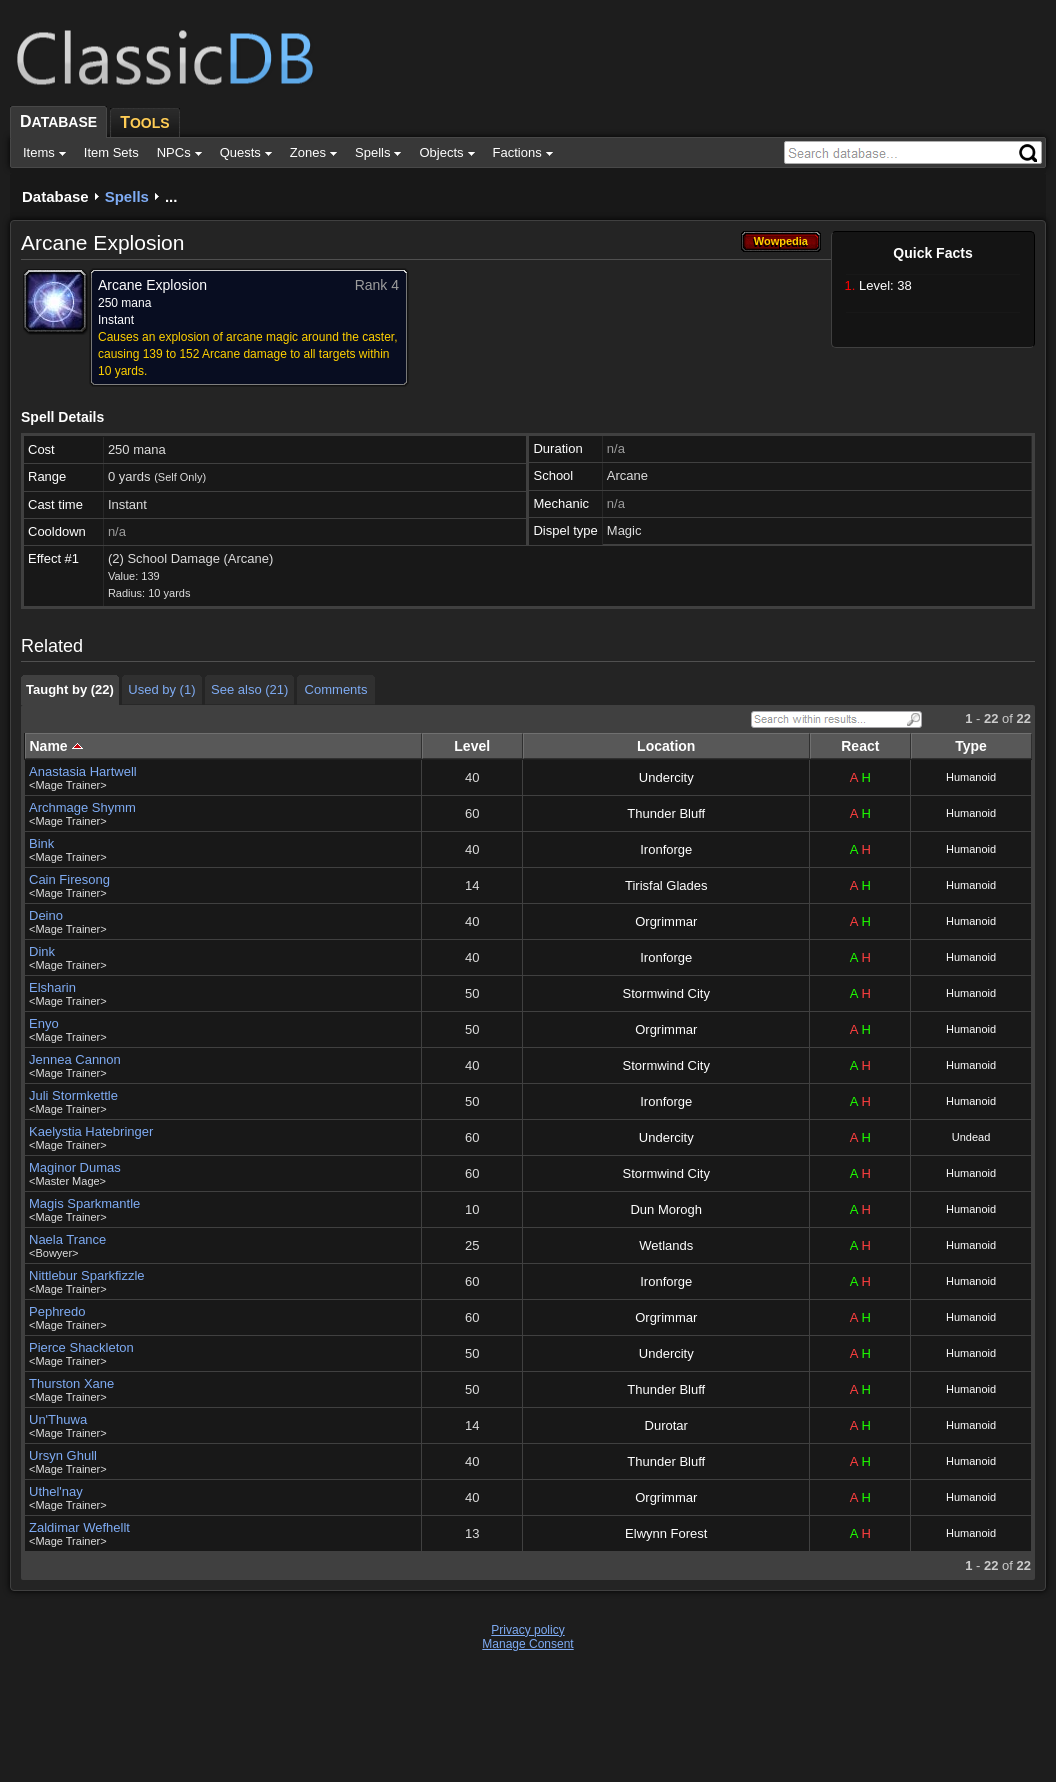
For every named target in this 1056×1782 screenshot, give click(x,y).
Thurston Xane (71, 1383)
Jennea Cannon (75, 1059)
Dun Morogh (666, 1209)
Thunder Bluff (666, 813)
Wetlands (666, 1245)
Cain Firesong (69, 879)
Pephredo (57, 1311)
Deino (46, 915)
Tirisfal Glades (666, 885)
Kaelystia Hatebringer (91, 1131)
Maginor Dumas (75, 1167)
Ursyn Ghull (63, 1455)
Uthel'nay (56, 1491)
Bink (41, 843)
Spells (127, 196)
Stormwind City (666, 993)
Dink (42, 951)
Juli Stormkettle (73, 1095)
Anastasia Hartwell (83, 771)
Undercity (666, 777)
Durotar (666, 1425)
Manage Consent (527, 1644)
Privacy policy (527, 1630)
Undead (971, 1137)
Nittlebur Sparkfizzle (87, 1275)
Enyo (44, 1023)
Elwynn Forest (666, 1533)
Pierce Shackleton (81, 1347)
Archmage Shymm (82, 807)
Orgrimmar (666, 921)
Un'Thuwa (58, 1419)
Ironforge (666, 849)
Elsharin (52, 987)
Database (55, 196)
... (171, 196)
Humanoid (971, 777)
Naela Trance (67, 1239)
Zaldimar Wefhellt (79, 1527)
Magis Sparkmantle (84, 1203)
